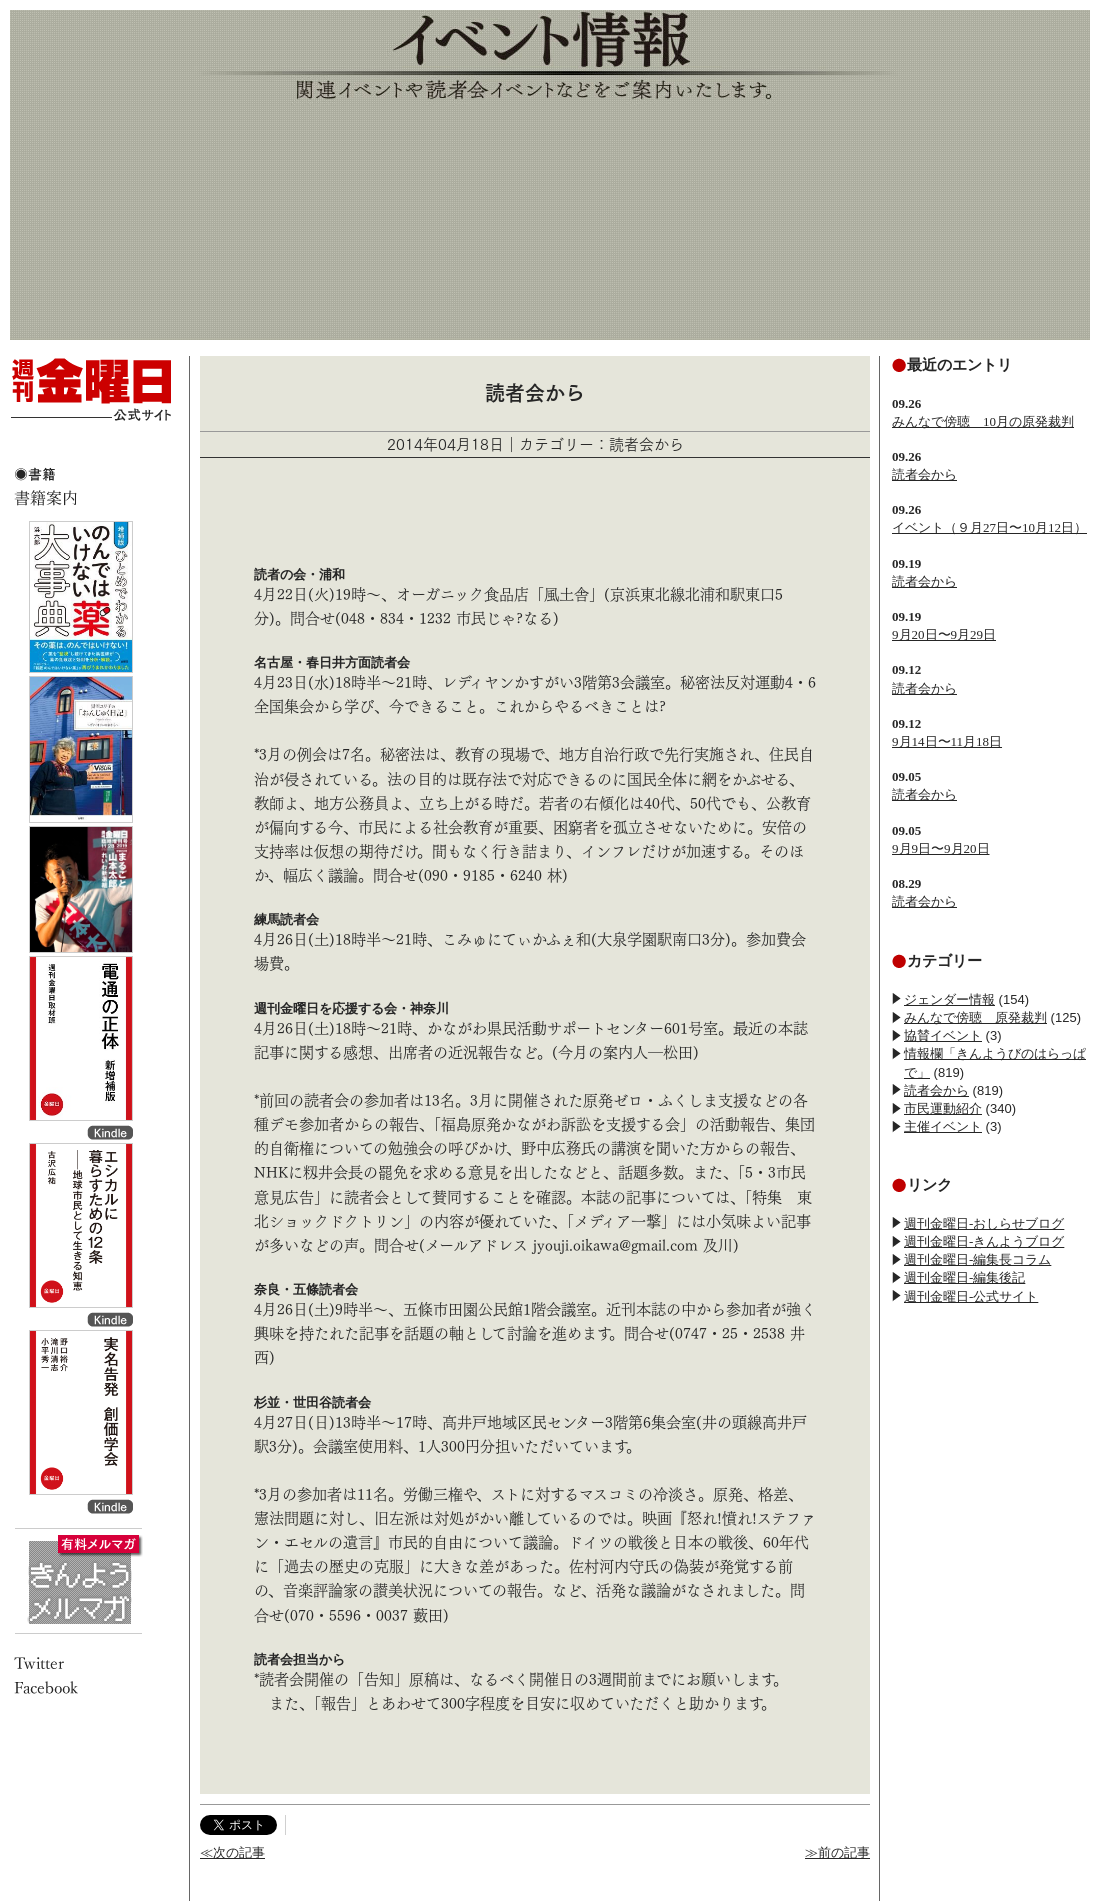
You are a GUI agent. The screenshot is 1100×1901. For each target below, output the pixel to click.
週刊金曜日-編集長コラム (977, 1259)
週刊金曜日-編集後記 (964, 1277)
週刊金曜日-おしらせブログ (984, 1223)
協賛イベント (943, 1035)
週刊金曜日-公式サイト (971, 1296)
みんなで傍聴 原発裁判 (975, 1017)
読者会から (924, 474)
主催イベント (943, 1126)
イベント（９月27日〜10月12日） (989, 527)
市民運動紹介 (943, 1108)
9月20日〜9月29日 (944, 634)
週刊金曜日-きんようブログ (984, 1241)
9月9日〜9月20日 (941, 848)
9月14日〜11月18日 (947, 741)
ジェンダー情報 (949, 999)
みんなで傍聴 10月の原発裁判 (983, 421)
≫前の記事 (837, 1852)
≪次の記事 (232, 1852)
